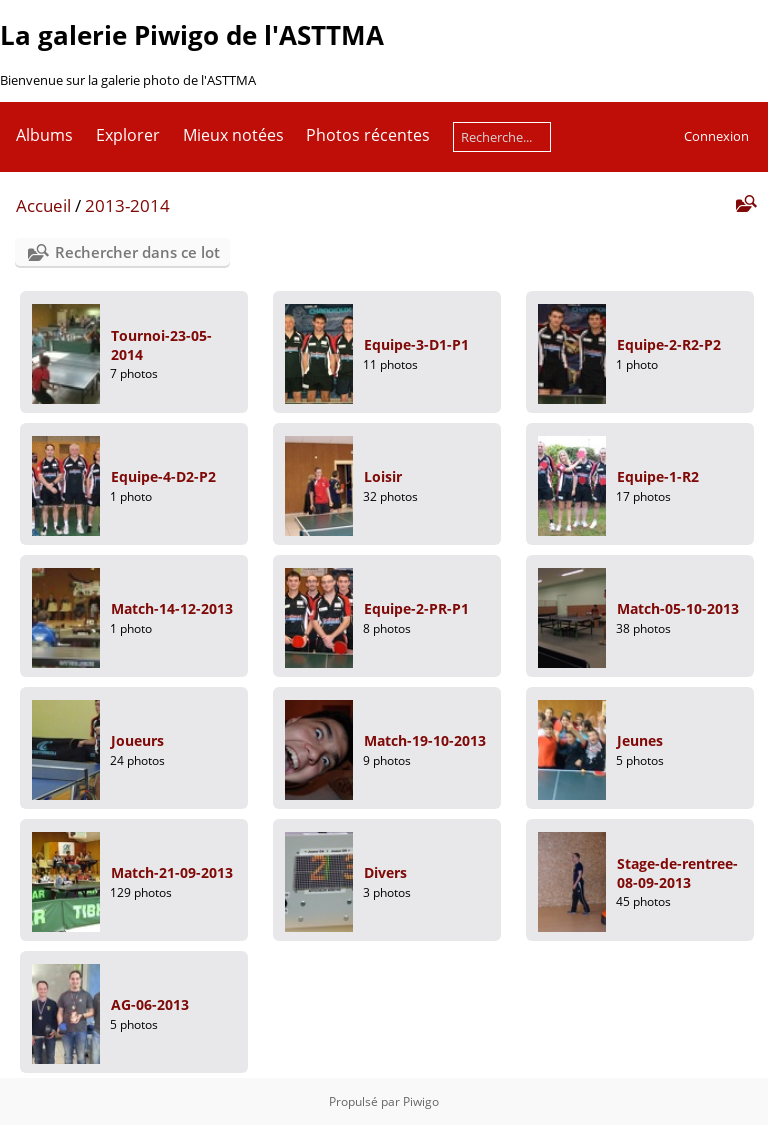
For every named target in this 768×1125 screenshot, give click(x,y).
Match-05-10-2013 (678, 608)
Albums (44, 135)
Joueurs (137, 740)
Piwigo (421, 1101)
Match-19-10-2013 (425, 740)
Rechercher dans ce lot (137, 252)
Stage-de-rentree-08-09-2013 (677, 873)
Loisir (383, 476)
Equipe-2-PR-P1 (416, 608)
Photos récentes (368, 135)
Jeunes (640, 740)
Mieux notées (233, 135)
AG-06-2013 (150, 1004)
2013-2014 (127, 205)
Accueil (43, 205)
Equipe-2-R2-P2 (669, 344)
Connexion (716, 136)
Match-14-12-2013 (172, 608)
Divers (385, 872)
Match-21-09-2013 (172, 872)
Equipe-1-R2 (658, 476)
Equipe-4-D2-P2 (163, 476)
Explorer (128, 135)
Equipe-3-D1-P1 (416, 344)
